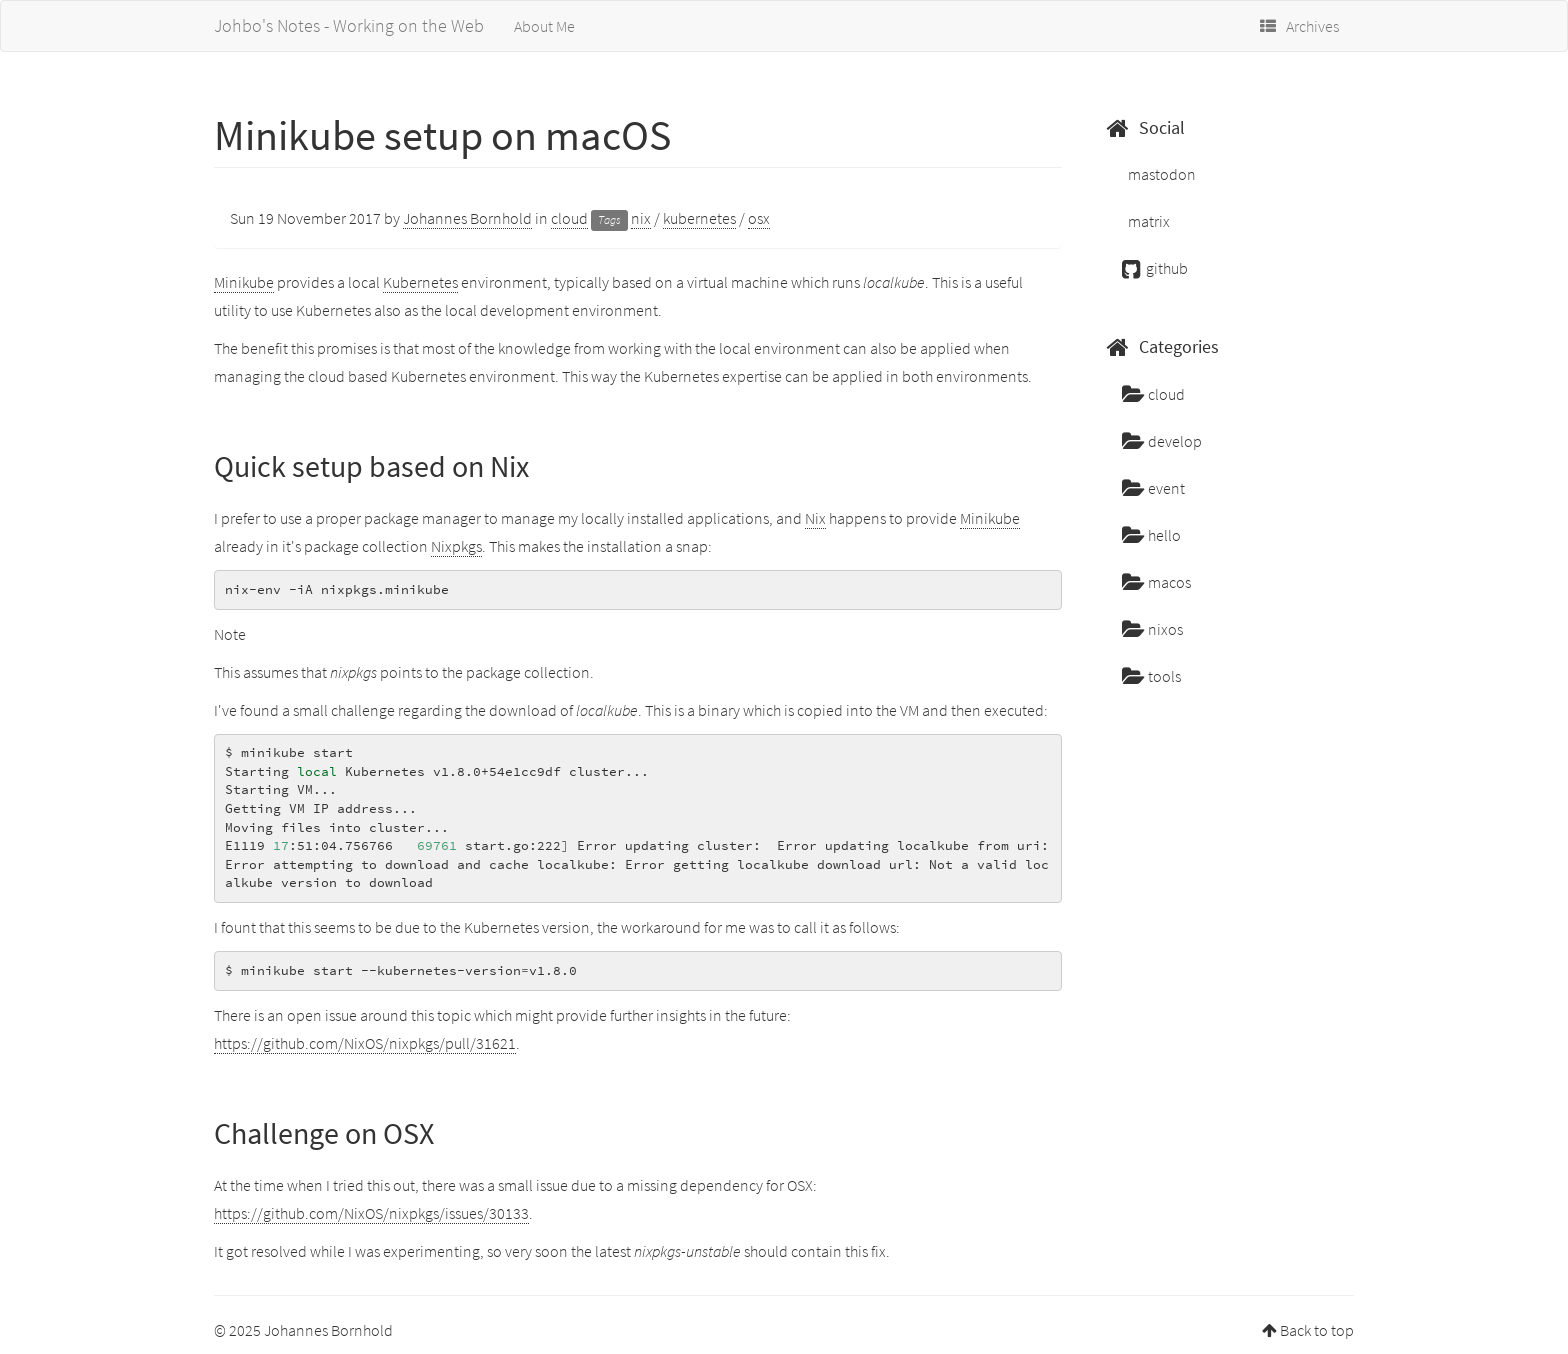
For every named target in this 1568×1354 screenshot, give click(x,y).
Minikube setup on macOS (442, 135)
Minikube (244, 282)
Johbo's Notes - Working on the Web (349, 25)
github (1155, 268)
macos (1156, 582)
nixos (1152, 629)
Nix (815, 518)
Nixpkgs (456, 546)
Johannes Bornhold (467, 218)
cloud (569, 218)
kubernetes (699, 218)
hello (1151, 535)
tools (1151, 676)
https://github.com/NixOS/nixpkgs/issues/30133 (371, 1213)
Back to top (1317, 1330)
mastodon (1160, 174)
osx (759, 218)
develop (1162, 441)
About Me (544, 26)
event (1153, 488)
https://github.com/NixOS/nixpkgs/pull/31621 (365, 1043)
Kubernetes (420, 282)
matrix (1147, 221)
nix (641, 218)
